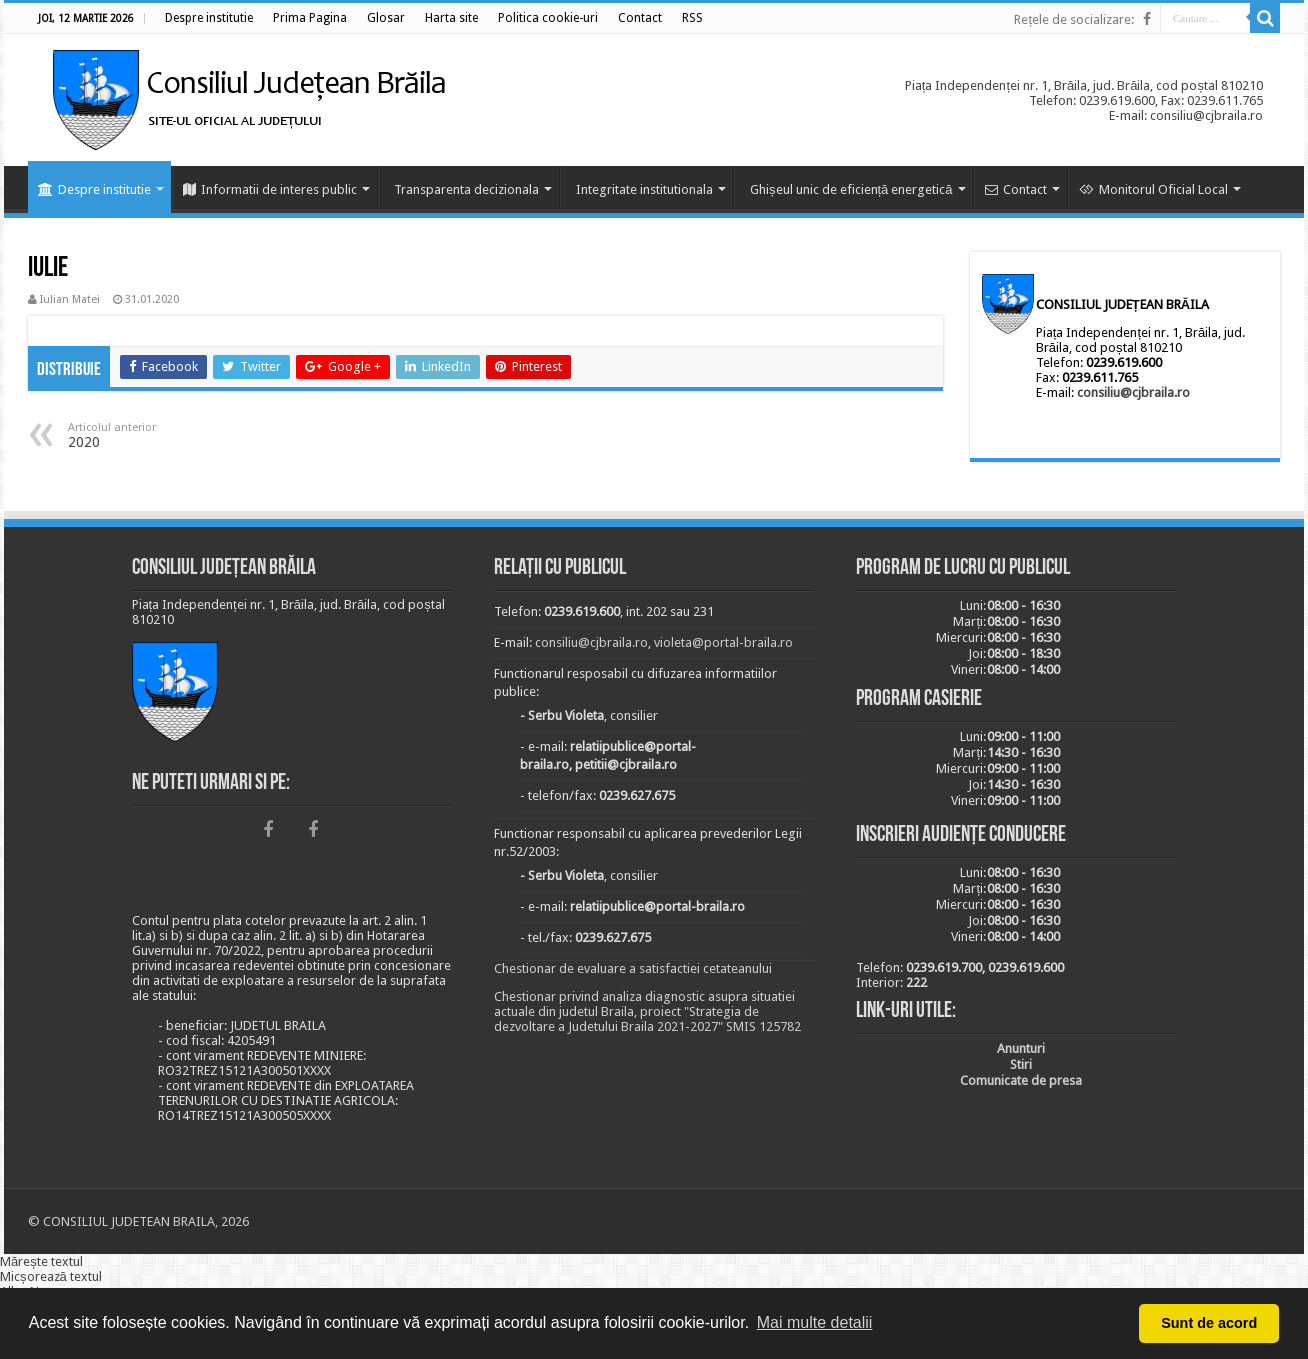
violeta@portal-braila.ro (723, 642)
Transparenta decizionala (466, 189)
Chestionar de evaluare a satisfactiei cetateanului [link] (633, 968)
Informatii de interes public (270, 189)
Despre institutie (94, 189)
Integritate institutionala (644, 189)
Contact (1016, 189)
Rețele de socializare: (1074, 19)
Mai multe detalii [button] (815, 1322)
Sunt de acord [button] (1209, 1323)
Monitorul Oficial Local (1153, 189)
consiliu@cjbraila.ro (1133, 392)
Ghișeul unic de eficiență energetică (851, 189)
